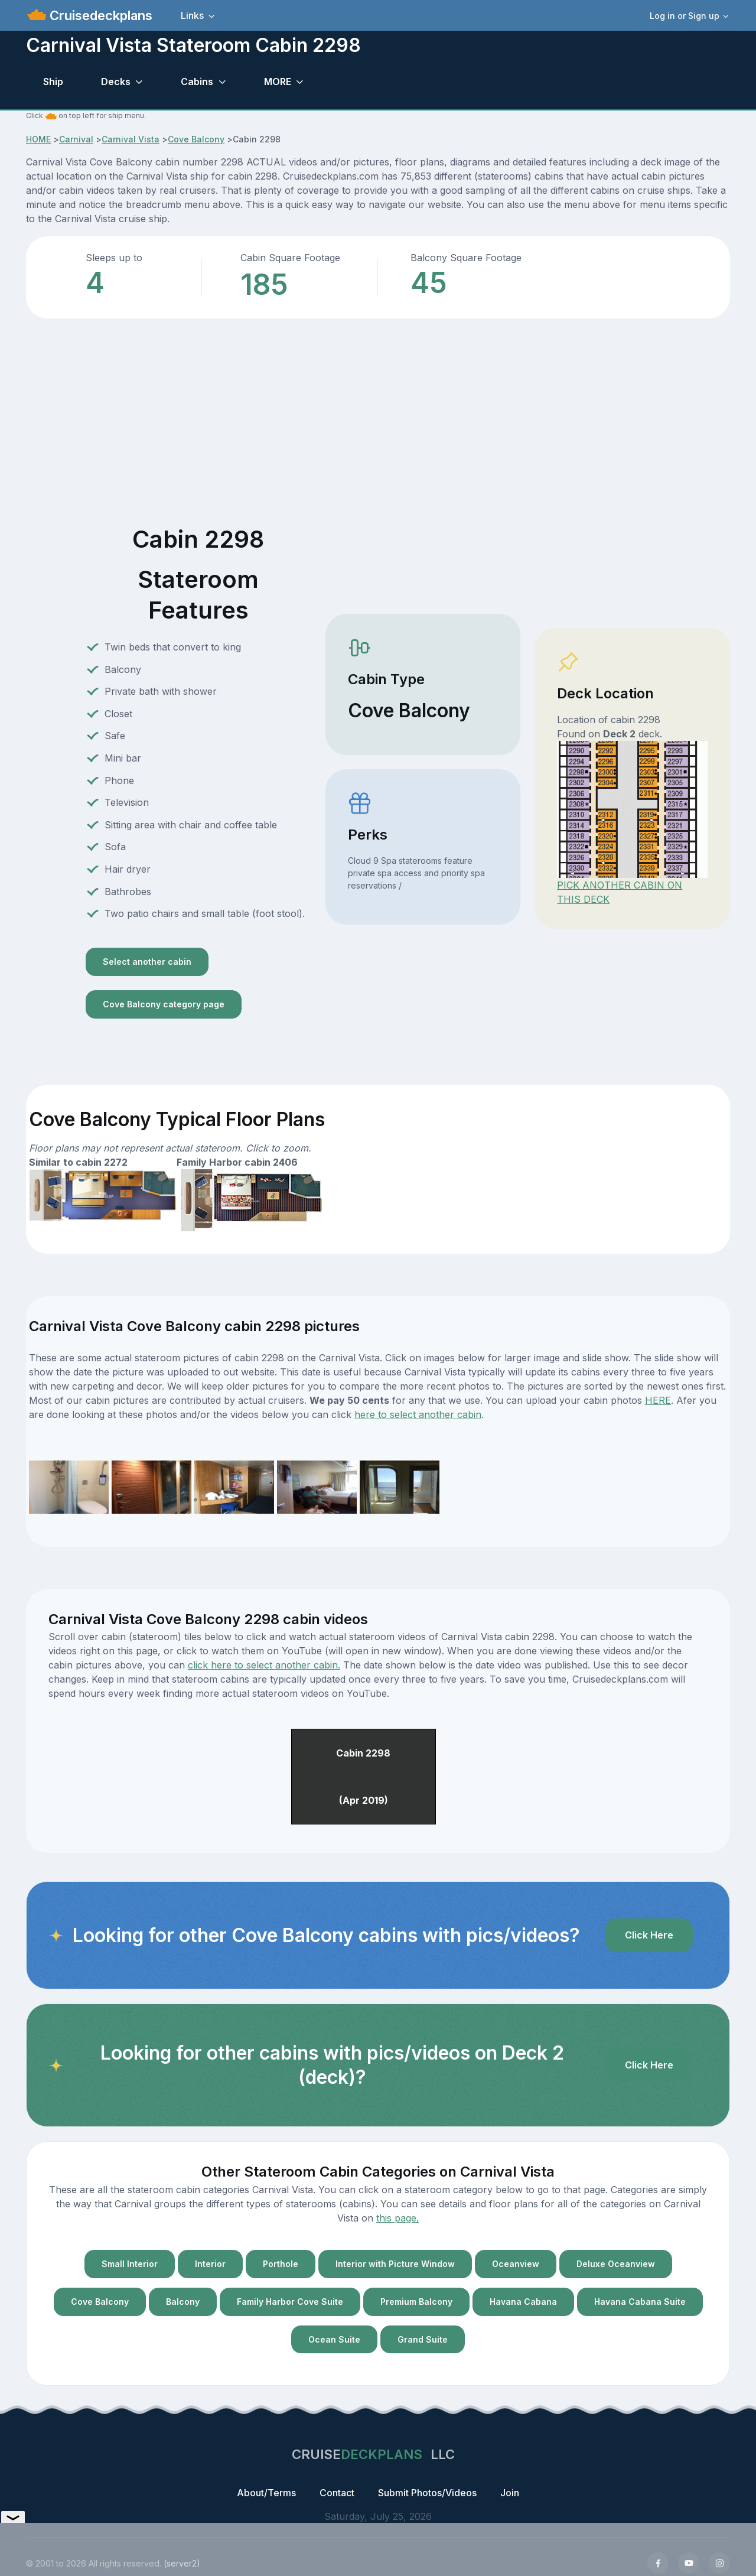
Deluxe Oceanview (615, 2264)
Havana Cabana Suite (640, 2302)
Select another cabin (147, 962)
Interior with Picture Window (395, 2264)
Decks (116, 81)
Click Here (649, 1935)
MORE (277, 81)
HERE (658, 1400)
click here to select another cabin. (264, 1665)
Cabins (197, 81)
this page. (397, 2218)
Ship (53, 81)
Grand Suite (422, 2339)
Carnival (76, 139)
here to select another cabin (417, 1414)
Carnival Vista (130, 139)
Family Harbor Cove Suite (290, 2302)
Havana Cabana (523, 2302)
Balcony (183, 2302)
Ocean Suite (334, 2339)
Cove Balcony (196, 139)
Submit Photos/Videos (427, 2493)
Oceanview (515, 2264)
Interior (210, 2264)
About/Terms (266, 2493)
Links (192, 15)
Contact (337, 2493)
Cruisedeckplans (99, 15)
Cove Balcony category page (163, 1004)
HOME (38, 139)
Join (509, 2493)
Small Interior (130, 2264)
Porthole (280, 2264)
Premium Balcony (416, 2302)
